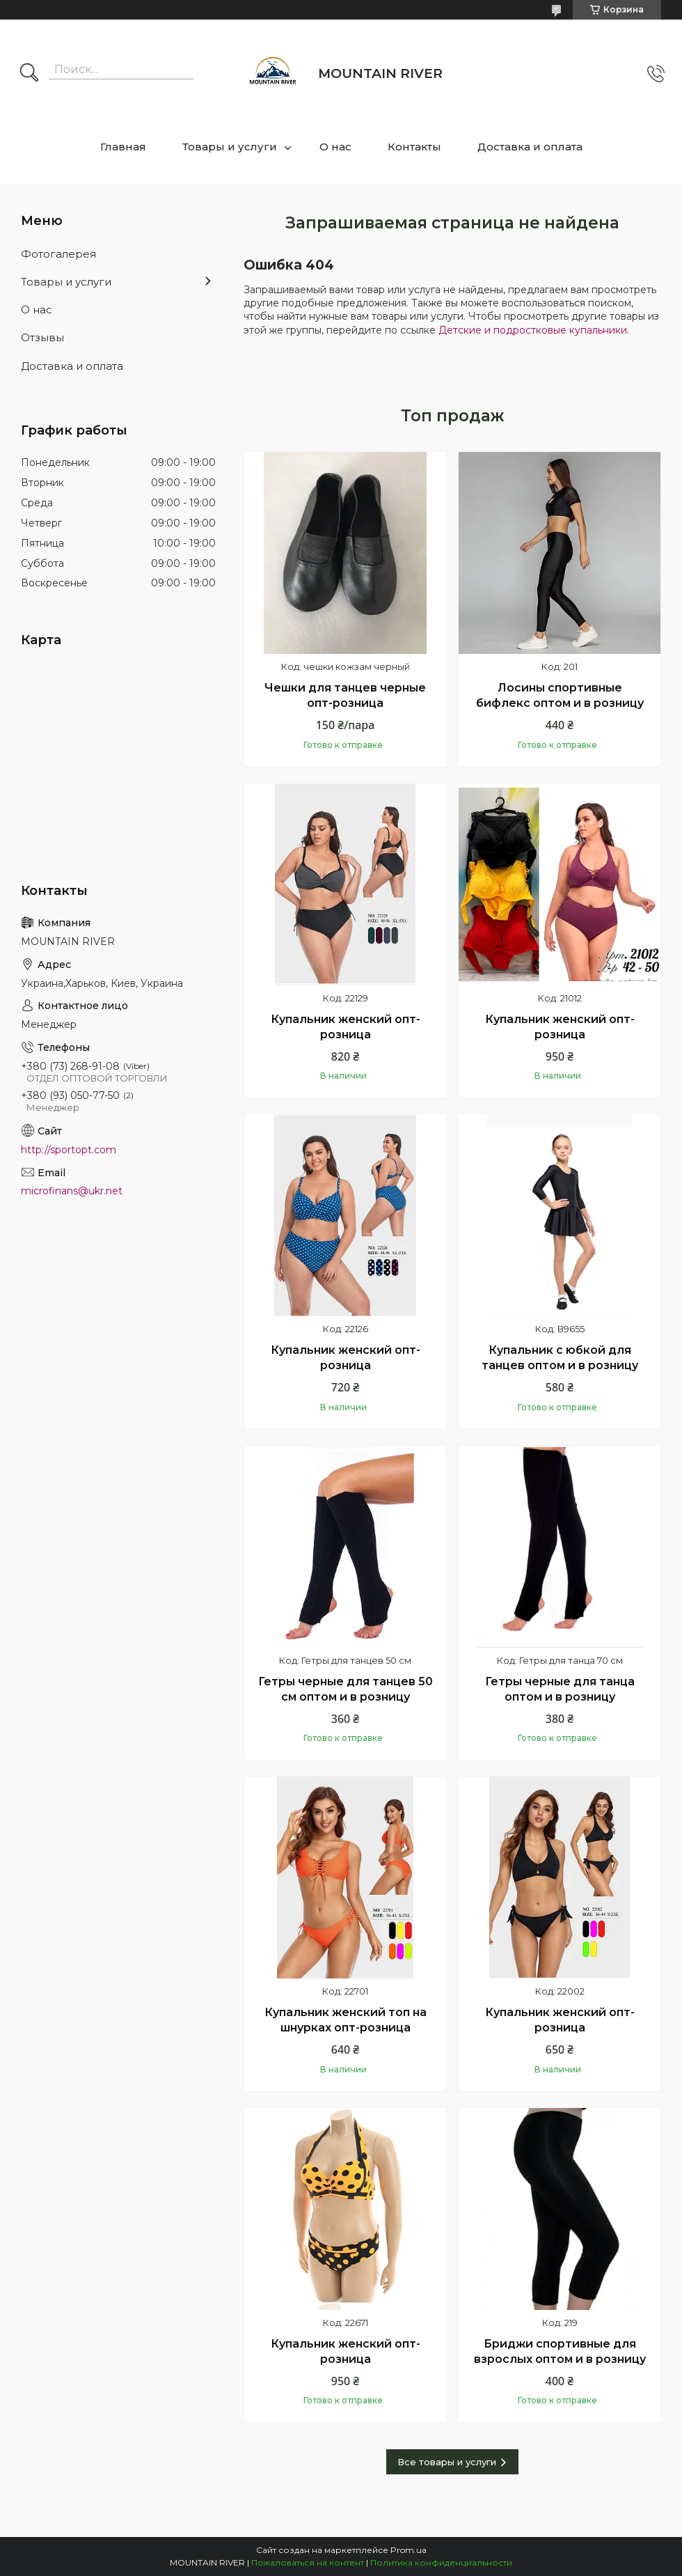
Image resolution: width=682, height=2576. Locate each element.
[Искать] (29, 74)
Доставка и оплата (529, 146)
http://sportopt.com (68, 1149)
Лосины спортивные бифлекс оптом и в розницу (560, 695)
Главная (123, 146)
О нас (335, 146)
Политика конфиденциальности (441, 2562)
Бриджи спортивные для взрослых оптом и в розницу (560, 2351)
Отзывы (42, 337)
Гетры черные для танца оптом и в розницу (560, 1689)
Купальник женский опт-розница (345, 1027)
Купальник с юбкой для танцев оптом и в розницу (560, 1357)
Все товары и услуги (446, 2461)
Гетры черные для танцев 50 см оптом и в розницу (345, 1689)
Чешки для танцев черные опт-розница (345, 695)
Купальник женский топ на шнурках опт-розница (345, 2020)
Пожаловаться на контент (307, 2562)
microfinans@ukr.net (71, 1191)
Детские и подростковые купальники (532, 330)
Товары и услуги (229, 146)
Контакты (414, 146)
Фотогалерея (58, 253)
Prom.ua (408, 2550)
